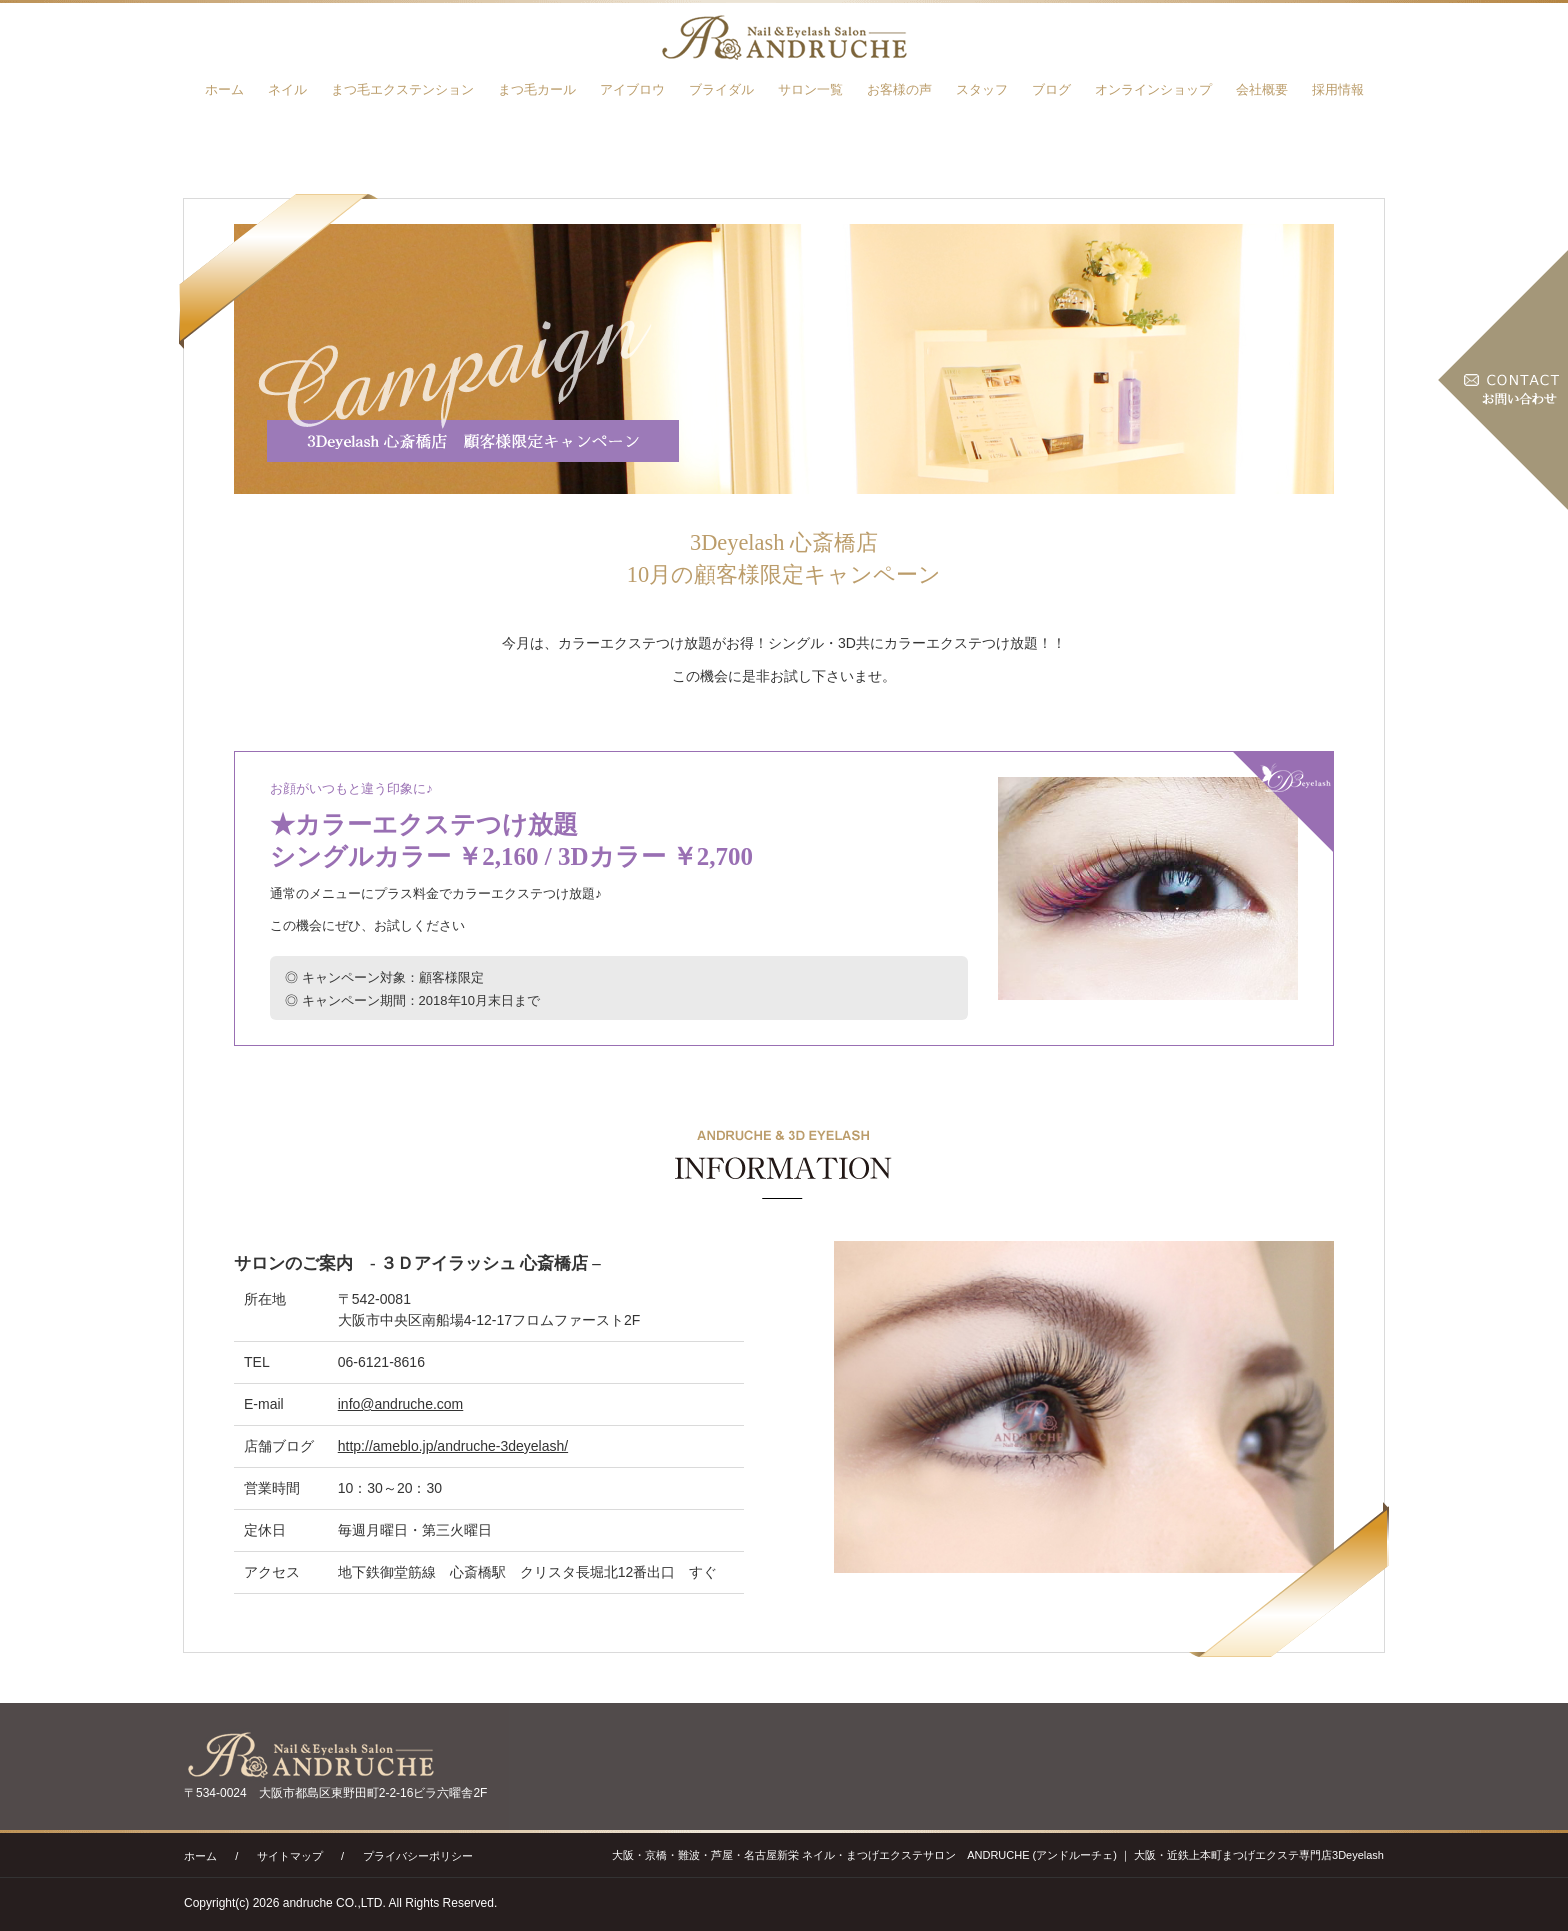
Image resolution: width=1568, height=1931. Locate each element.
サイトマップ (290, 1856)
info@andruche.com (401, 1404)
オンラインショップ (1153, 89)
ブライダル (721, 89)
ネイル (287, 89)
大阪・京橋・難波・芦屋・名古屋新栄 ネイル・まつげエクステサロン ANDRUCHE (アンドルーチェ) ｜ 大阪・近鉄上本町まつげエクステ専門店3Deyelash (998, 1855)
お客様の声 (899, 89)
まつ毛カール (537, 89)
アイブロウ (632, 89)
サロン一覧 (810, 89)
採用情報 (1338, 89)
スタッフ (982, 89)
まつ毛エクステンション (402, 89)
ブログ (1051, 89)
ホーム (224, 89)
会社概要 (1262, 89)
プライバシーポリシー (418, 1856)
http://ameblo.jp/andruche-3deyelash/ (453, 1446)
